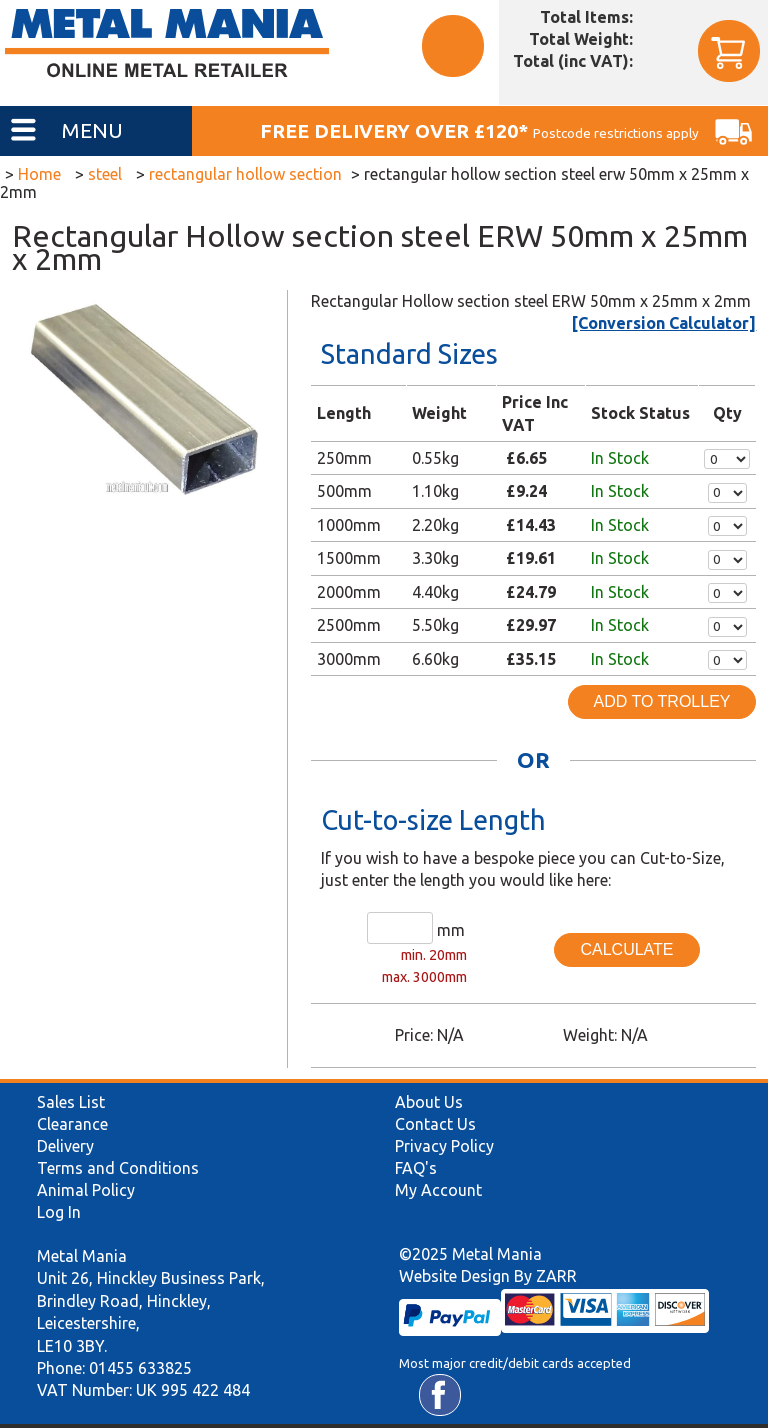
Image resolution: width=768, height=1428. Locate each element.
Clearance (72, 1124)
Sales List (71, 1102)
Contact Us (435, 1124)
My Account (438, 1190)
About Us (429, 1102)
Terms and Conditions (118, 1168)
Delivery (65, 1146)
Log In (59, 1212)
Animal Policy (86, 1190)
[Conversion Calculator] (664, 323)
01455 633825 (140, 1368)
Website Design (454, 1276)
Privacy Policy (444, 1146)
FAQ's (416, 1168)
